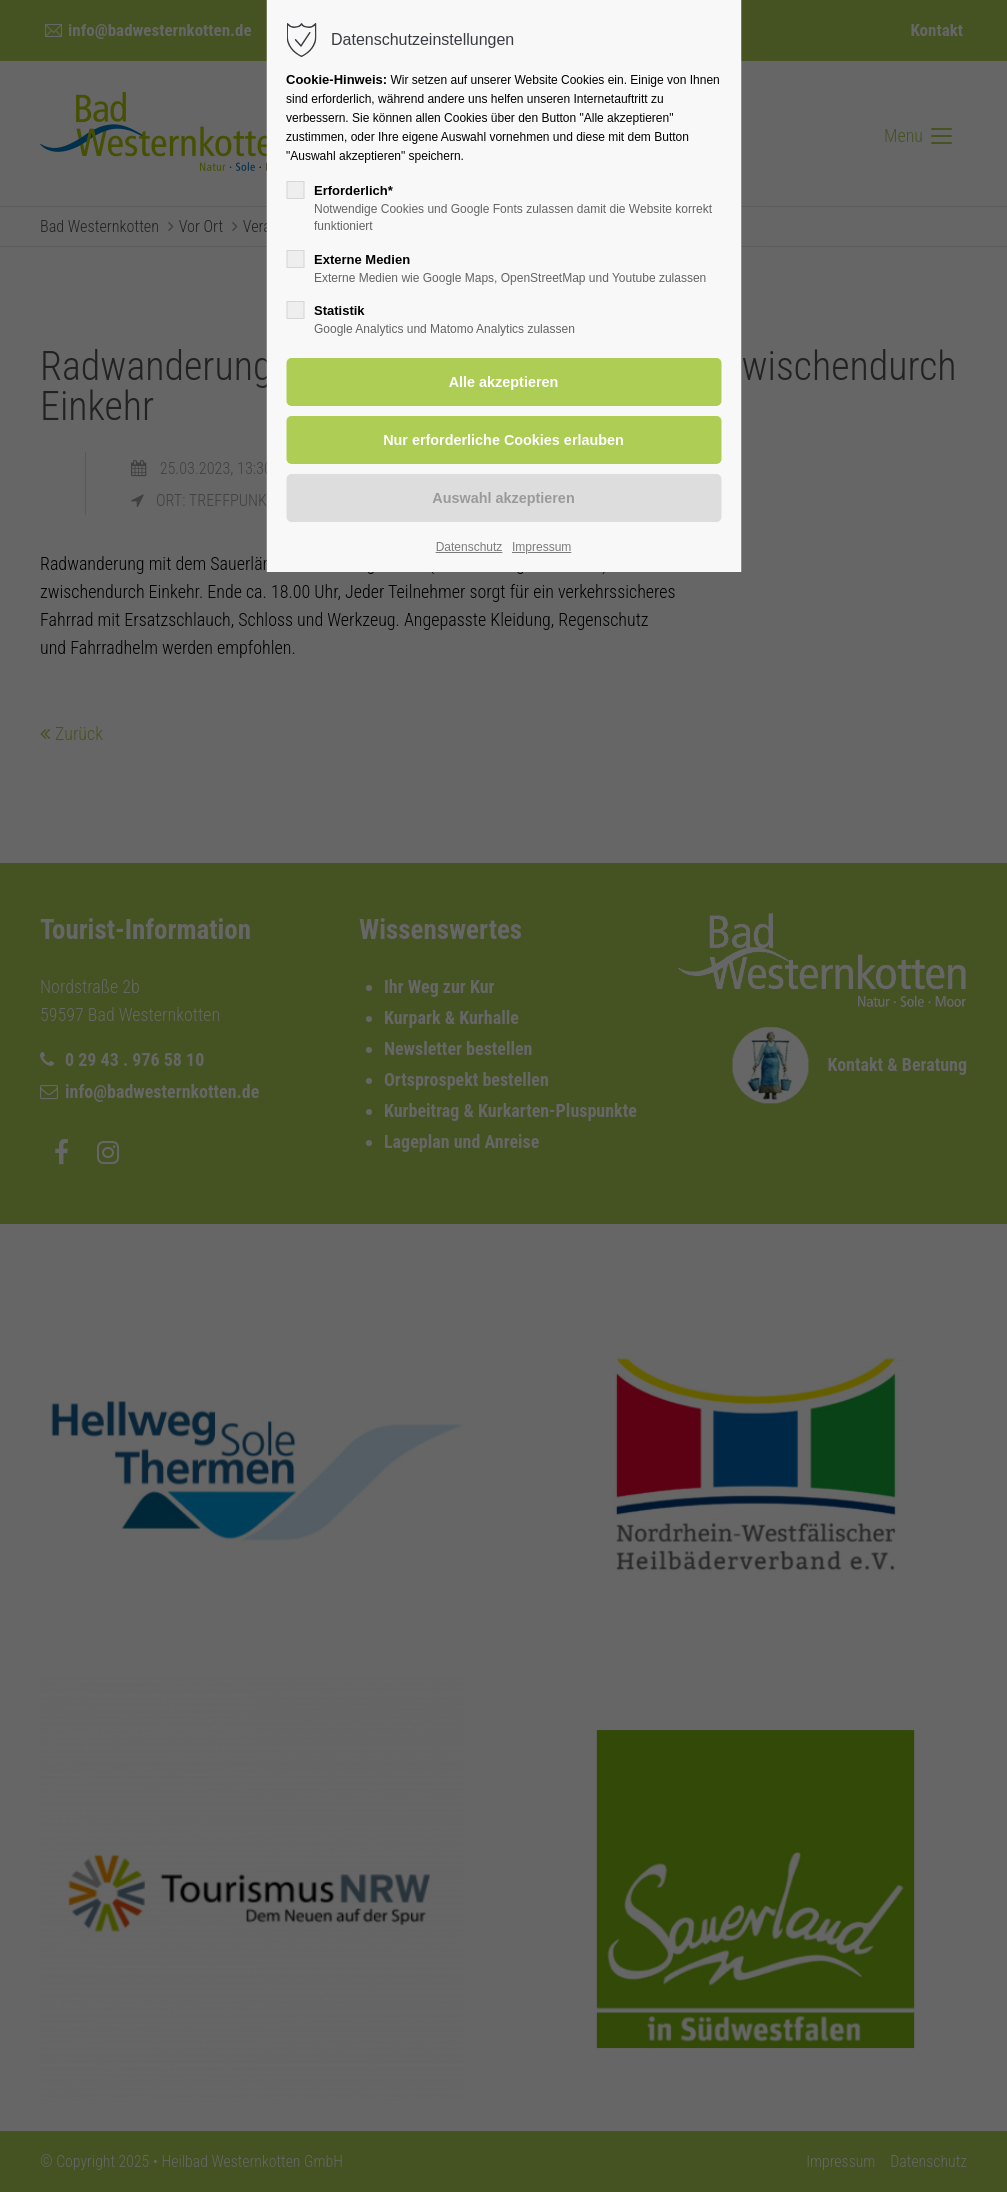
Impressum (541, 547)
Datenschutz (469, 547)
